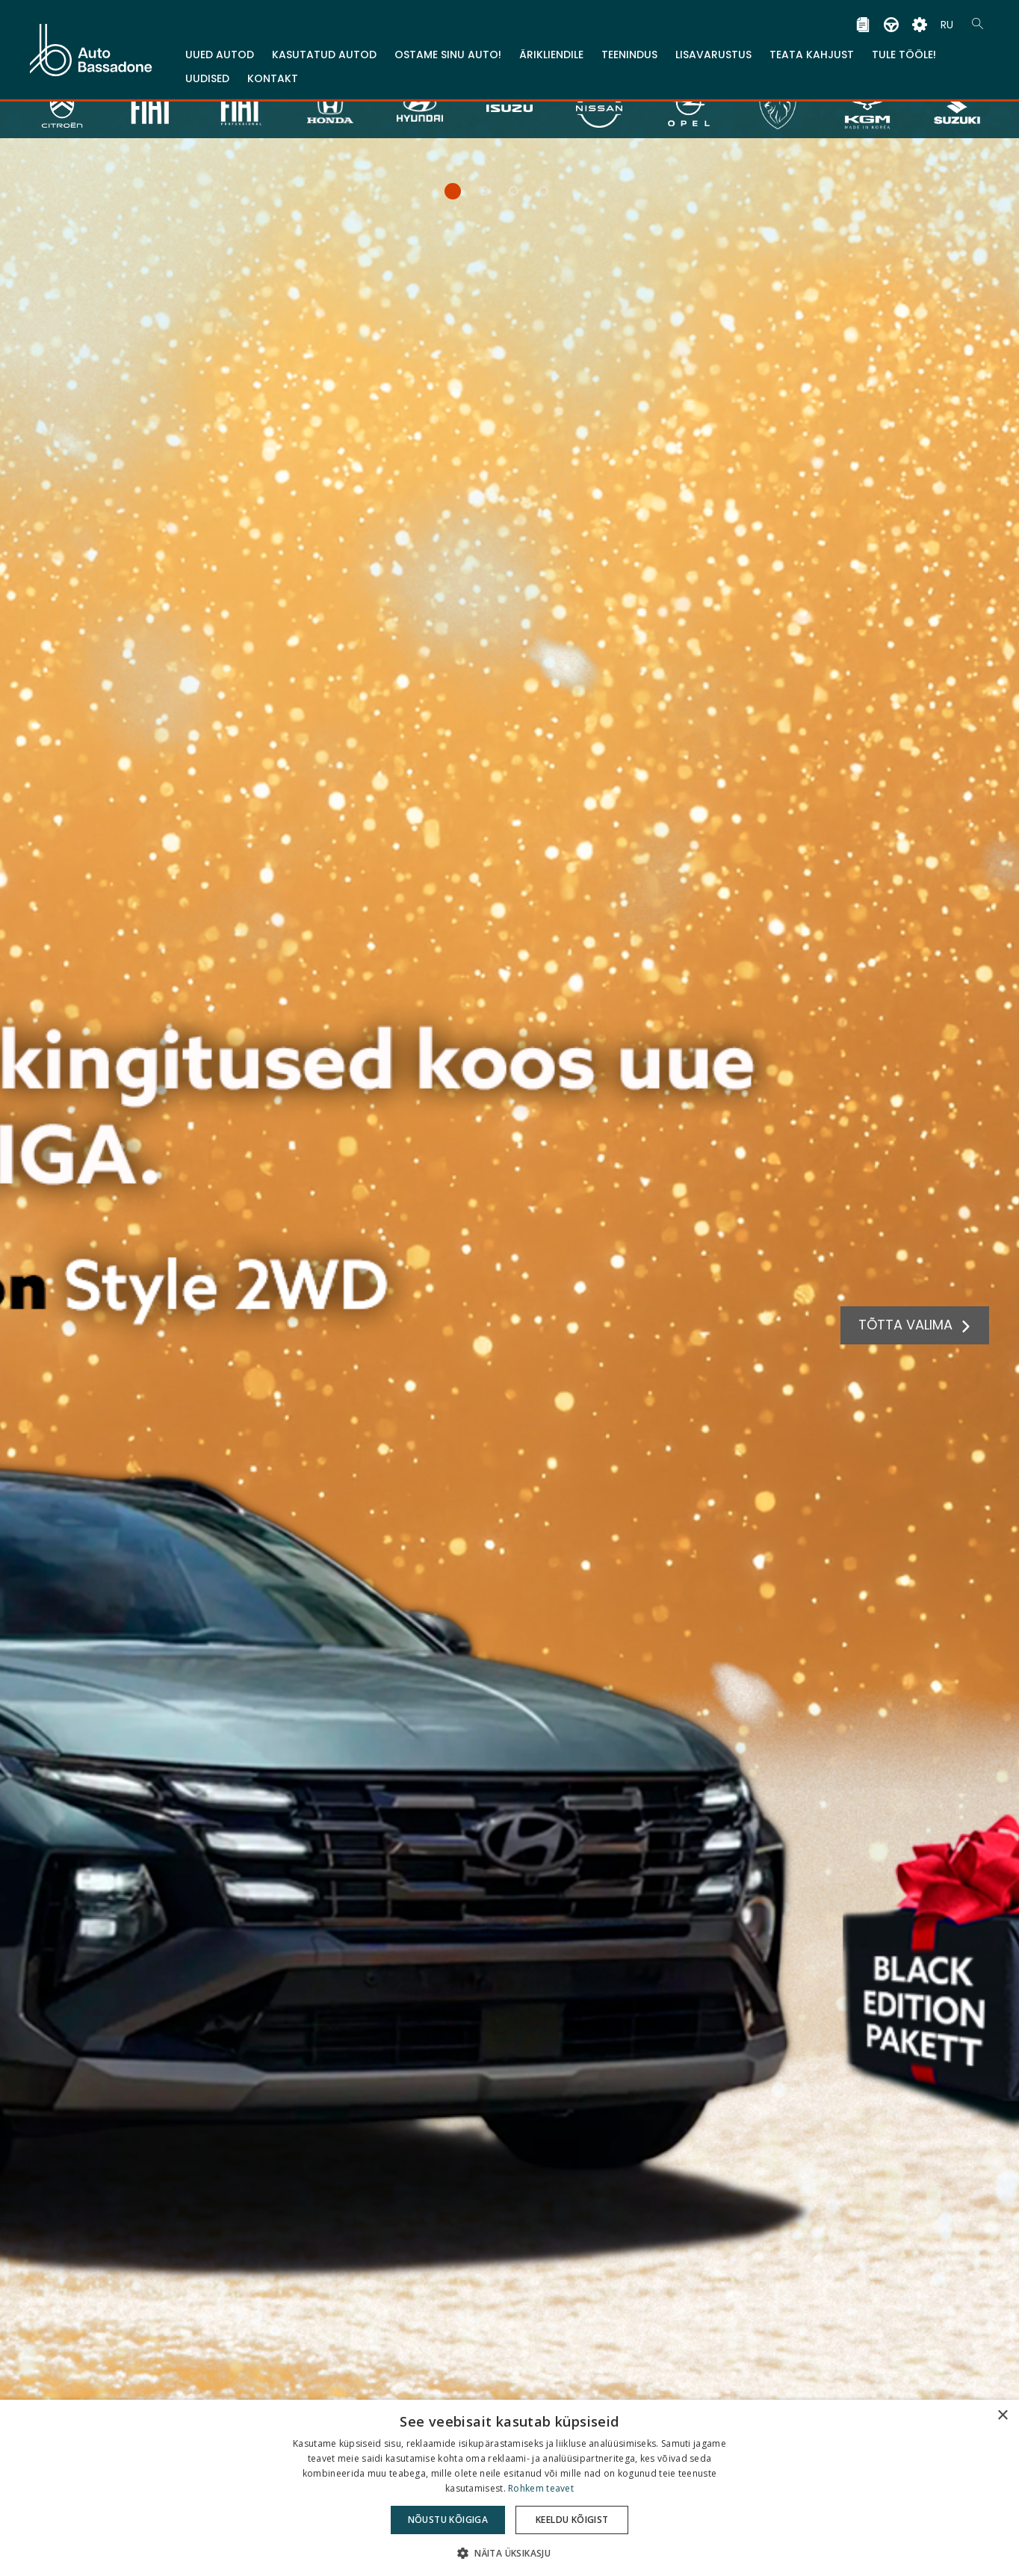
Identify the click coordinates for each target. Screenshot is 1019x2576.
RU (947, 19)
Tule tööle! (904, 49)
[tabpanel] (509, 1288)
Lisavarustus (713, 49)
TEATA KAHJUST (811, 49)
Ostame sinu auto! (447, 49)
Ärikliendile (551, 49)
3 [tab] (509, 194)
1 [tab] (448, 194)
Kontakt (272, 73)
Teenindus (629, 49)
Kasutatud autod (324, 49)
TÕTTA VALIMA (910, 1324)
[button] (509, 2551)
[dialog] (509, 2488)
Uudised (207, 73)
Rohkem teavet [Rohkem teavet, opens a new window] (541, 2488)
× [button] (1002, 2415)
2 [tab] (480, 194)
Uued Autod (219, 49)
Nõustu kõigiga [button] (448, 2519)
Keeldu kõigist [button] (572, 2519)
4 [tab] (539, 194)
